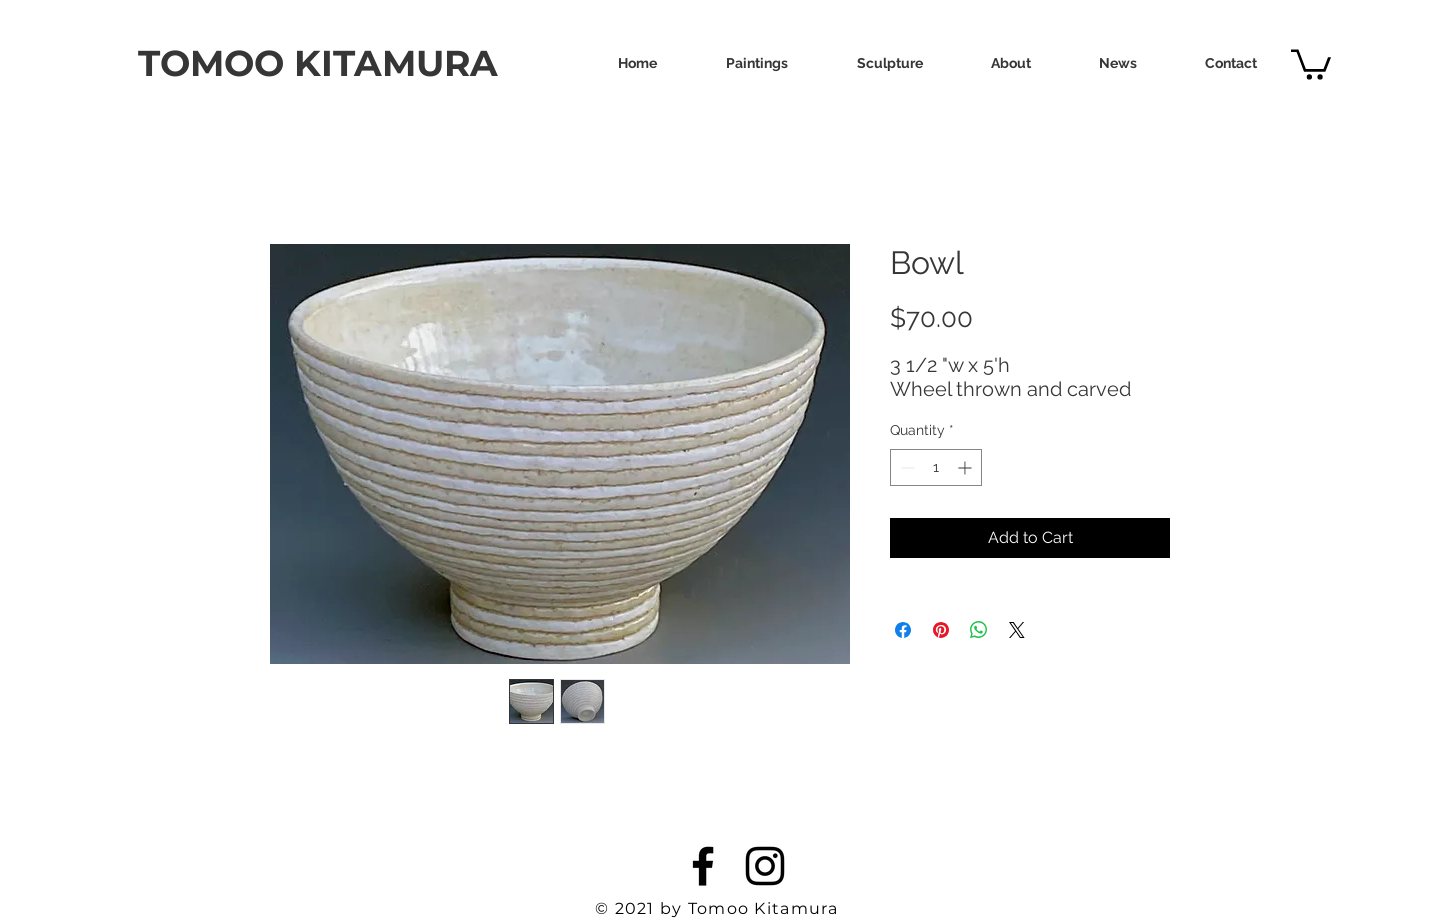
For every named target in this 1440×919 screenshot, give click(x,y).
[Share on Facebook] (903, 630)
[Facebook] (703, 866)
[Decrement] (905, 467)
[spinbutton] (936, 467)
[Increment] (966, 467)
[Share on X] (1017, 630)
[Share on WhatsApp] (979, 630)
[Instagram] (765, 866)
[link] (1311, 63)
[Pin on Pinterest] (941, 630)
